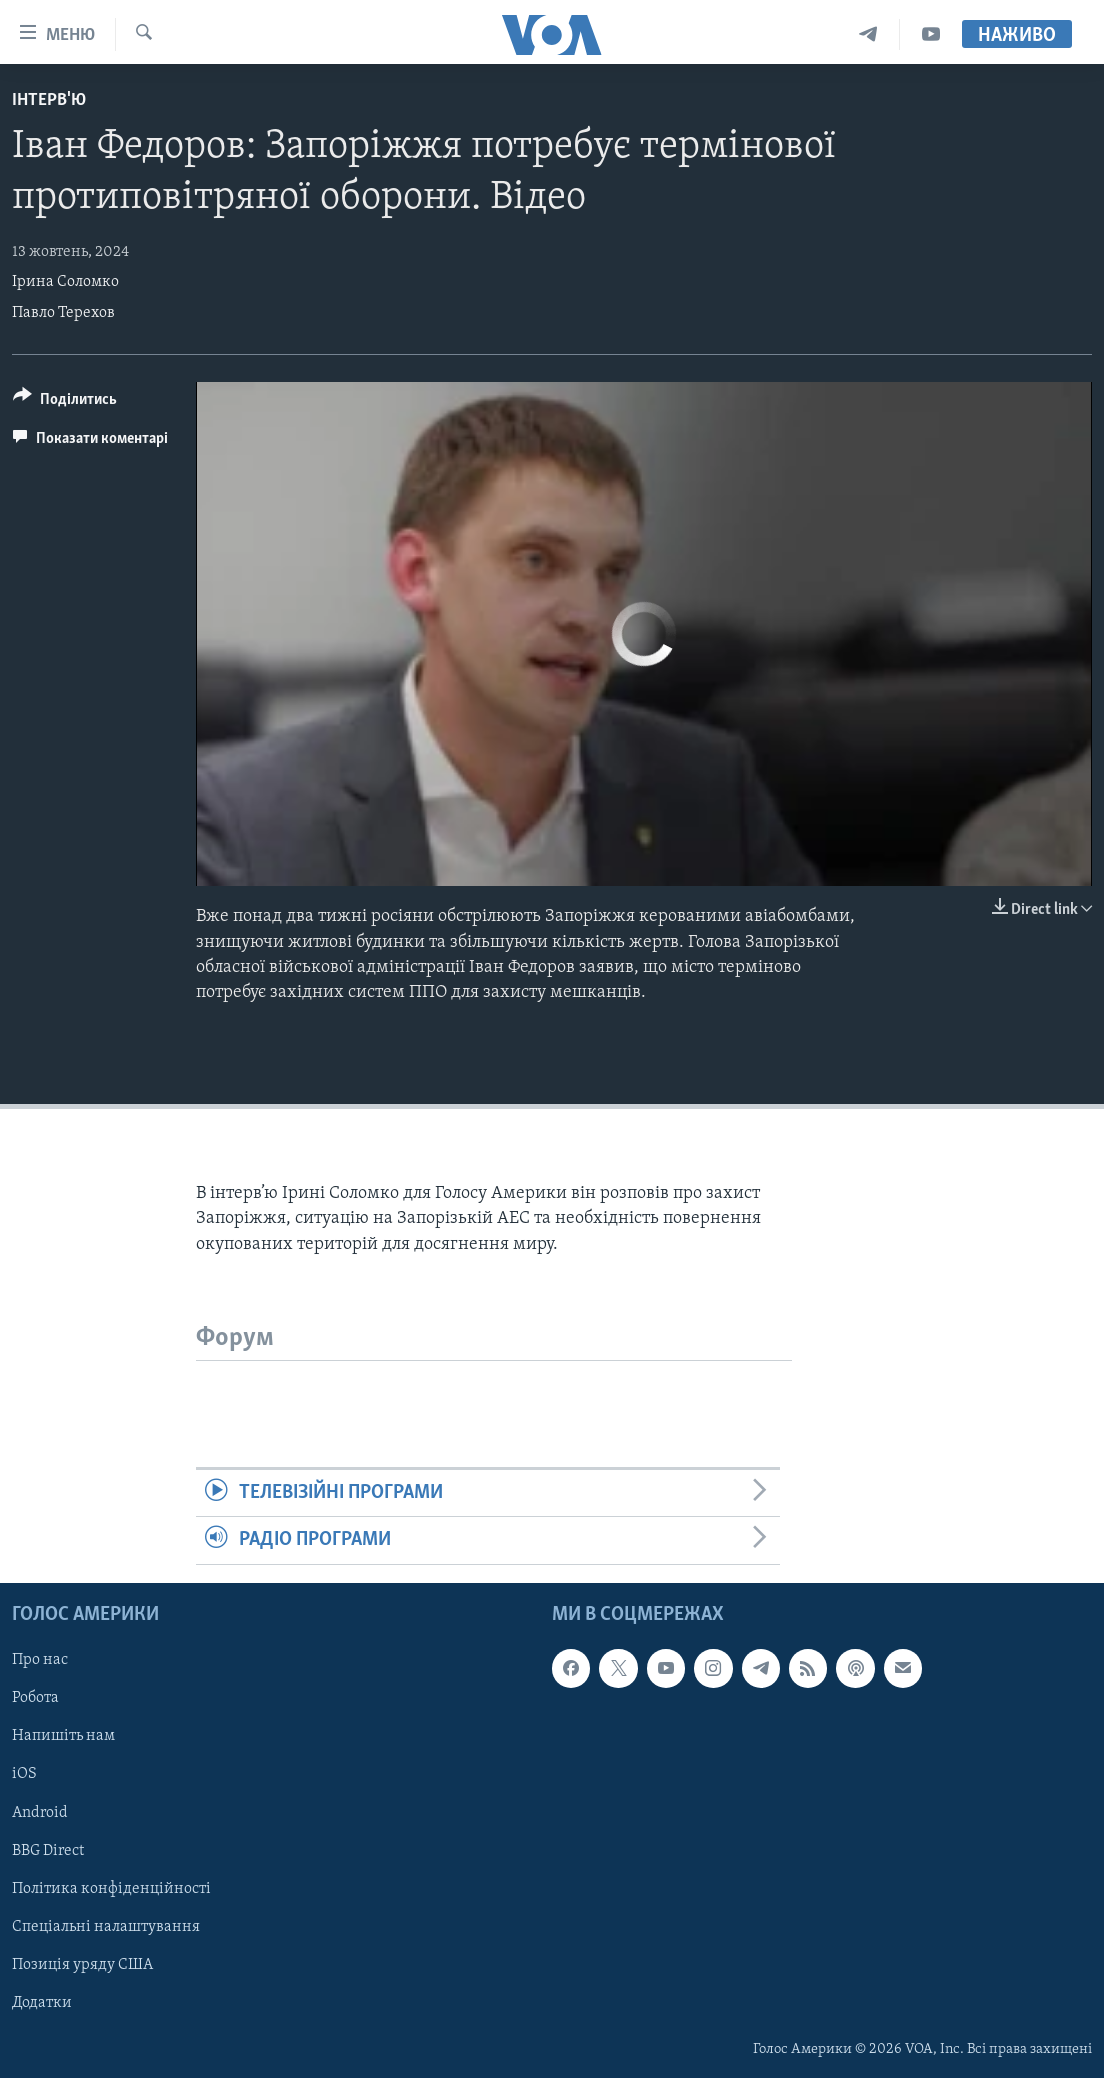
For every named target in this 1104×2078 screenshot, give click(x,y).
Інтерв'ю (49, 100)
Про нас (40, 1660)
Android (40, 1812)
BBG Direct (48, 1850)
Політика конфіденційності (111, 1888)
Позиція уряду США (82, 1964)
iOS (24, 1774)
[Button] (65, 402)
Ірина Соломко (65, 282)
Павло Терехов (63, 313)
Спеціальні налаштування (106, 1926)
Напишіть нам (63, 1736)
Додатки (42, 2002)
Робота (35, 1698)
